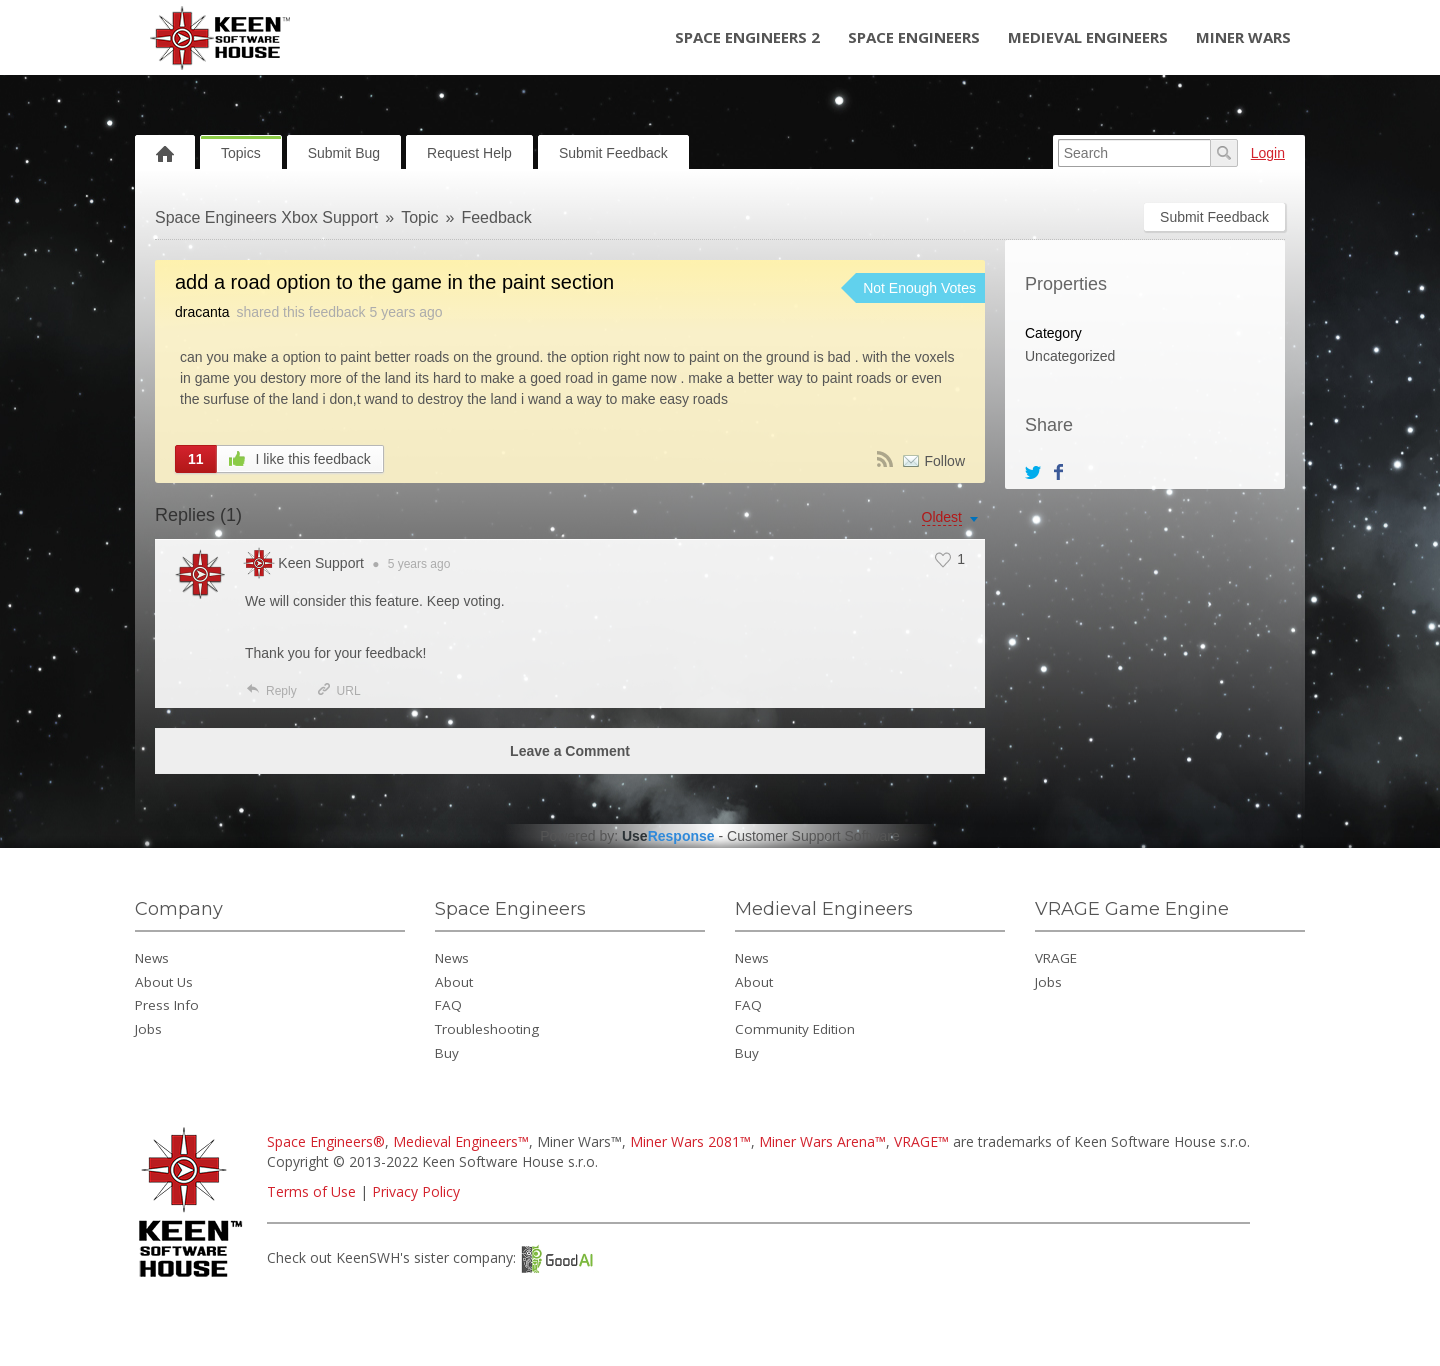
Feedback (496, 217)
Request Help (469, 153)
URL (338, 691)
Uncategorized (1070, 356)
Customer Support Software (813, 836)
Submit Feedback (613, 153)
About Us (164, 982)
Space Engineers (914, 37)
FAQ (448, 1005)
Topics (241, 153)
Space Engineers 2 (747, 37)
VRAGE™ (921, 1141)
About (454, 982)
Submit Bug (344, 153)
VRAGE (1056, 958)
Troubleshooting (487, 1029)
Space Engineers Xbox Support (266, 217)
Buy (447, 1053)
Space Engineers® (326, 1141)
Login (1268, 153)
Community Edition (795, 1029)
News (152, 958)
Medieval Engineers (1088, 37)
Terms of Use (311, 1191)
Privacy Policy (416, 1191)
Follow (945, 461)
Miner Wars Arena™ (822, 1141)
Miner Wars (1243, 37)
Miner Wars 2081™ (690, 1141)
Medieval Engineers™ (461, 1141)
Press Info (167, 1005)
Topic (419, 217)
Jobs (148, 1029)
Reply (271, 691)
